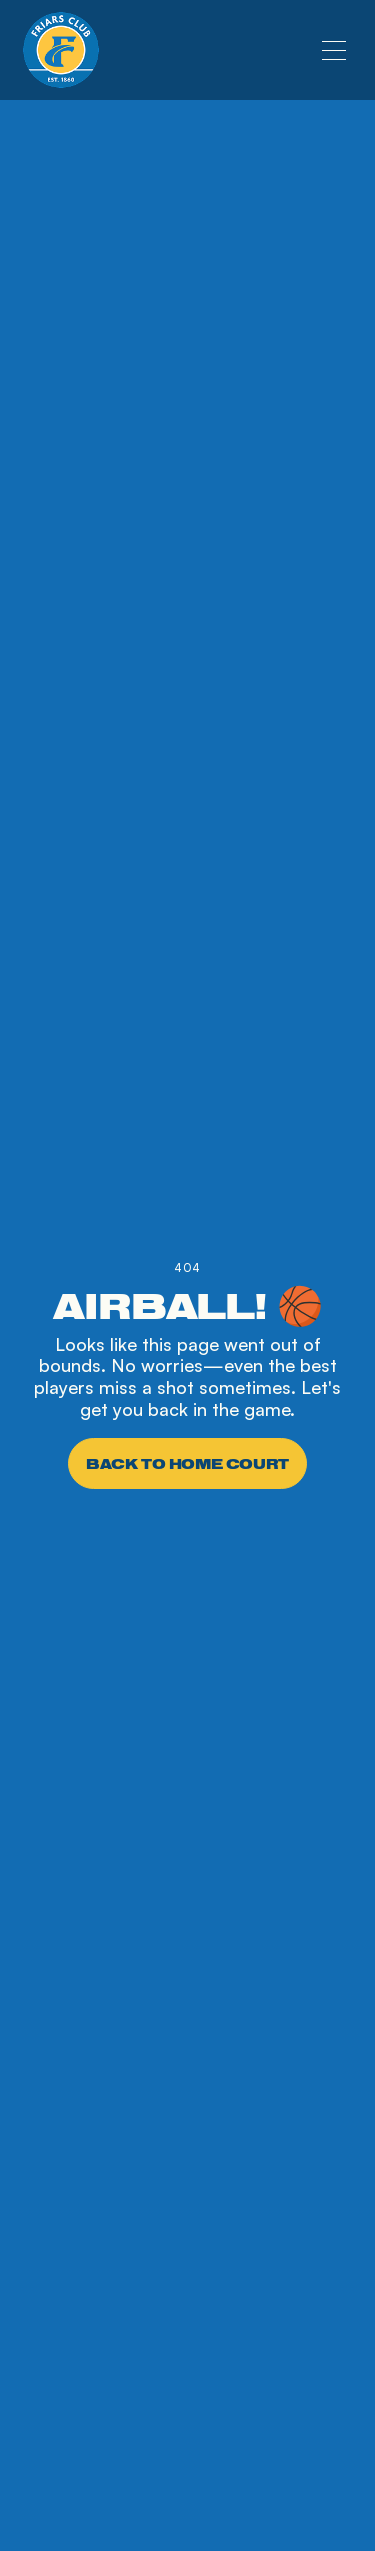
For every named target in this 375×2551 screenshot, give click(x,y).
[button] (334, 50)
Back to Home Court (187, 1464)
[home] (61, 50)
